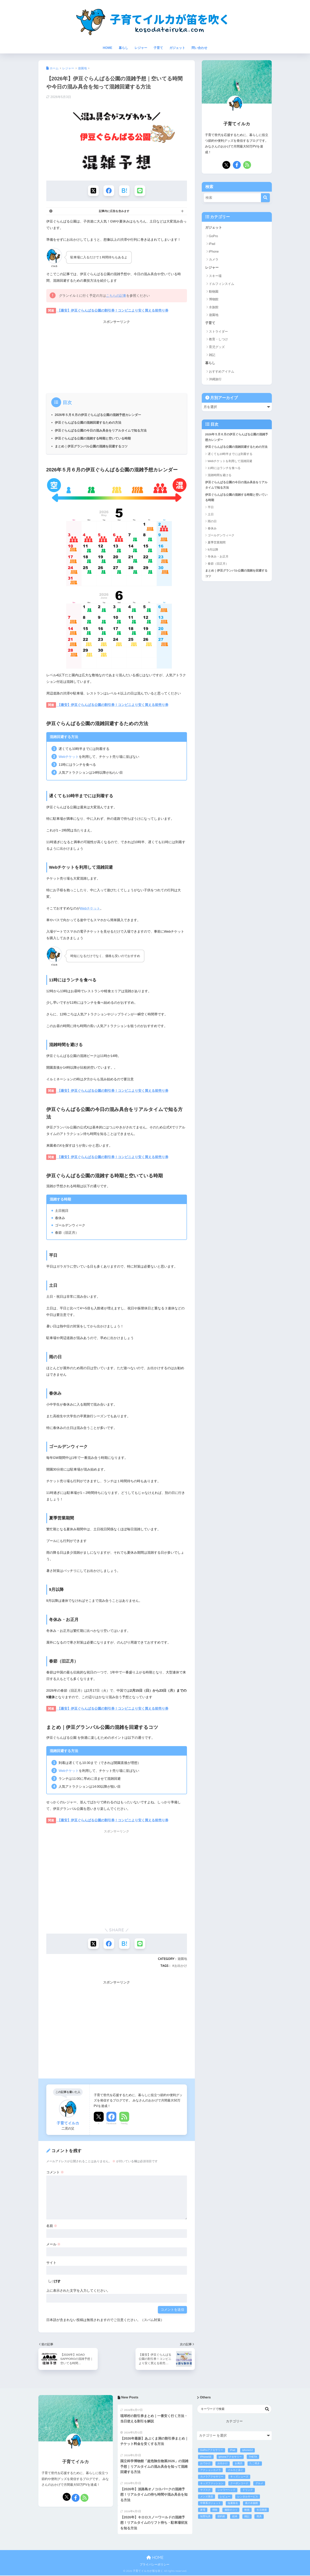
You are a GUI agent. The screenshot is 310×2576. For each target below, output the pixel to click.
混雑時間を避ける (219, 475)
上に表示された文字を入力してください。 (78, 2291)
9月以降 (213, 549)
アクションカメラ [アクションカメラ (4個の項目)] (210, 2470)
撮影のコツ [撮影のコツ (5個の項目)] (231, 2510)
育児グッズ (217, 347)
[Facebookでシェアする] (108, 190)
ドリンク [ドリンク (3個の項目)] (248, 2490)
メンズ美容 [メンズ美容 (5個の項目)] (206, 2496)
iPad (212, 243)
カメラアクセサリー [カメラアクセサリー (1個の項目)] (211, 2477)
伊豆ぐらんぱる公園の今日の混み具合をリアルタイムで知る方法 (101, 430)
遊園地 (182, 1959)
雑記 (212, 355)
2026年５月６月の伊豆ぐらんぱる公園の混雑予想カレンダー (98, 415)
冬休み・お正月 (218, 556)
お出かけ (180, 1966)
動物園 (213, 291)
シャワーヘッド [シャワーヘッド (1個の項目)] (226, 2490)
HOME (107, 47)
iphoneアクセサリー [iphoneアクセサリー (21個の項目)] (230, 2457)
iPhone (214, 251)
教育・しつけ (218, 339)
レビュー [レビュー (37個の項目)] (225, 2496)
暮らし (123, 47)
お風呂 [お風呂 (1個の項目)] (239, 2463)
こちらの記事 (116, 296)
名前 (51, 2226)
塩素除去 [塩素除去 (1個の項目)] (233, 2503)
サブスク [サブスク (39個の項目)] (205, 2490)
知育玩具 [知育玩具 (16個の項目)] (205, 2516)
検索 (267, 2409)
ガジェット (177, 47)
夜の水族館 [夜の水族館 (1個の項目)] (251, 2503)
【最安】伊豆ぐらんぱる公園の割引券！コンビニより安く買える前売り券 (112, 311)
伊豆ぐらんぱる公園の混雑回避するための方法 (88, 423)
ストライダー (218, 331)
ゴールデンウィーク (221, 535)
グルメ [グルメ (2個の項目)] (259, 2483)
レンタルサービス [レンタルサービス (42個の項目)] (247, 2496)
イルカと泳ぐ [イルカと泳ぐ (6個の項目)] (235, 2470)
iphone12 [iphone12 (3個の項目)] (247, 2450)
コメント (55, 2173)
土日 (211, 514)
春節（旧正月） (218, 563)
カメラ (213, 259)
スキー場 (215, 276)
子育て (158, 47)
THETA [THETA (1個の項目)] (253, 2457)
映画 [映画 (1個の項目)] (246, 2510)
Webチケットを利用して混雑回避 (230, 461)
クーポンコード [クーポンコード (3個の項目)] (239, 2483)
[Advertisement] (116, 358)
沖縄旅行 (215, 379)
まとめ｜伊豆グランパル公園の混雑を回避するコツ (91, 446)
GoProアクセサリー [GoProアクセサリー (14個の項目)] (211, 2450)
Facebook (111, 2124)
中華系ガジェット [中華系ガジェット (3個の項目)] (210, 2503)
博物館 (213, 299)
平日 (211, 507)
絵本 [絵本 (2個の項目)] (234, 2516)
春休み (212, 528)
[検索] (265, 197)
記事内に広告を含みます (114, 211)
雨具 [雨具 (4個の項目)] (259, 2516)
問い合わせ (199, 47)
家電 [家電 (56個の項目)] (202, 2510)
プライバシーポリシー (154, 2565)
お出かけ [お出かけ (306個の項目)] (222, 2463)
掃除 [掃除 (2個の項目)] (214, 2510)
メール (53, 2245)
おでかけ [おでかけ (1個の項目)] (205, 2463)
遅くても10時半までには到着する (230, 454)
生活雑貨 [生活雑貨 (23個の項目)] (262, 2510)
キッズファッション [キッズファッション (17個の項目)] (211, 2483)
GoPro (213, 236)
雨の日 (212, 521)
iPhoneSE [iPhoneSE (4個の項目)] (206, 2457)
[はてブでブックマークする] (124, 190)
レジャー (141, 47)
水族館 (213, 307)
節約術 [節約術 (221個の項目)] (221, 2516)
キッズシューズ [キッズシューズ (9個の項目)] (239, 2477)
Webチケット (69, 757)
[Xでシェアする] (92, 190)
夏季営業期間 (217, 542)
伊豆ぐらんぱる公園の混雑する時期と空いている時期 (93, 438)
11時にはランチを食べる (224, 468)
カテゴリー (234, 2422)
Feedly (124, 2124)
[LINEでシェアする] (140, 190)
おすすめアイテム (221, 371)
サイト (51, 2263)
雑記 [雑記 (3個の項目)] (246, 2516)
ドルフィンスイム (221, 283)
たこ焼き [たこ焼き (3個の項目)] (254, 2463)
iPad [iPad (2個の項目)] (232, 2450)
